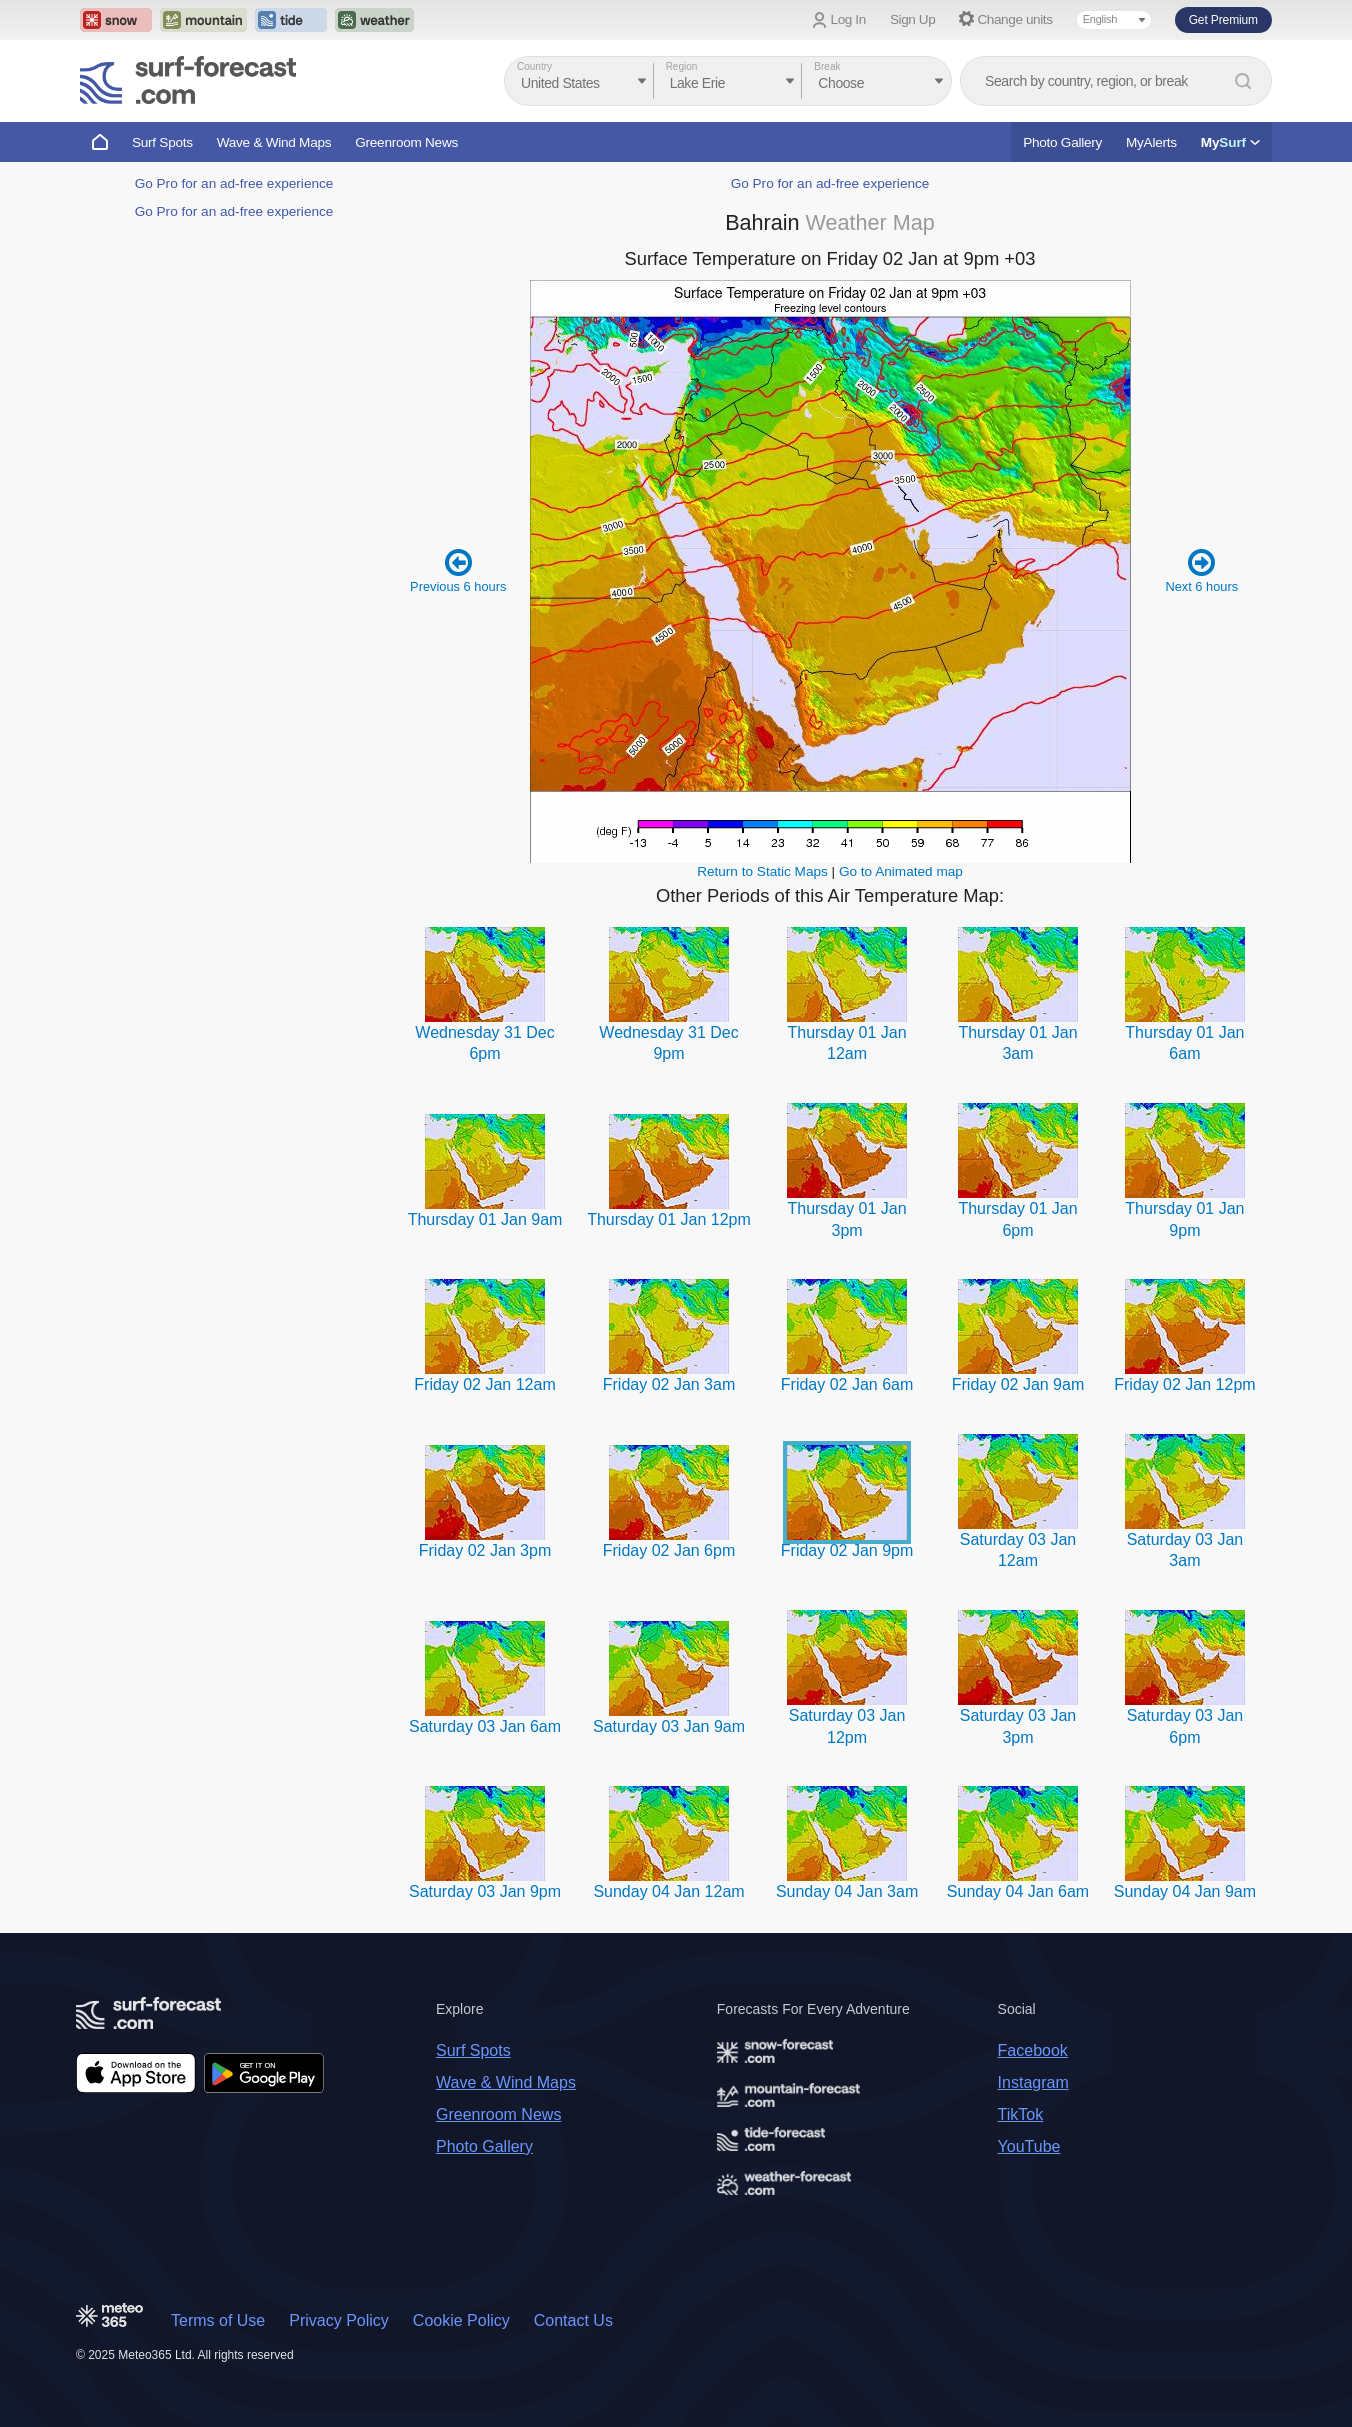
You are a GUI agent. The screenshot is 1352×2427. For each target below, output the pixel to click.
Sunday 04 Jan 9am (1185, 1891)
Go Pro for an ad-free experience (234, 183)
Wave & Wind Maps (274, 142)
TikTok (1021, 2114)
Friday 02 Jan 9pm (847, 1550)
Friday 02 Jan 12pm (1184, 1384)
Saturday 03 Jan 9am (669, 1726)
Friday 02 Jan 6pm (669, 1550)
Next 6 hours (1201, 570)
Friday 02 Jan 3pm (485, 1550)
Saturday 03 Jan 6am (485, 1726)
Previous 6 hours (458, 570)
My (1230, 142)
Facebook (1033, 2050)
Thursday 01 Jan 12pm (669, 1219)
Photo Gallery (1062, 142)
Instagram (1033, 2082)
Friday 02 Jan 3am (669, 1384)
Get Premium (1223, 20)
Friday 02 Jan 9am (1018, 1384)
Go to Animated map (901, 871)
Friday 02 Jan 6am (847, 1384)
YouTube (1029, 2146)
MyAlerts (1151, 142)
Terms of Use (218, 2320)
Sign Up (913, 19)
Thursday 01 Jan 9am (485, 1219)
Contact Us (573, 2320)
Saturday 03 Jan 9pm (485, 1891)
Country (534, 66)
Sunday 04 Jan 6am (1018, 1891)
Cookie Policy (461, 2320)
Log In (848, 19)
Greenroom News (406, 142)
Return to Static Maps (762, 871)
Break (827, 66)
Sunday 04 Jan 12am (668, 1891)
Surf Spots (162, 142)
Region (682, 66)
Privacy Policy (339, 2320)
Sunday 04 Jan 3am (847, 1891)
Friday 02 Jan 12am (484, 1384)
